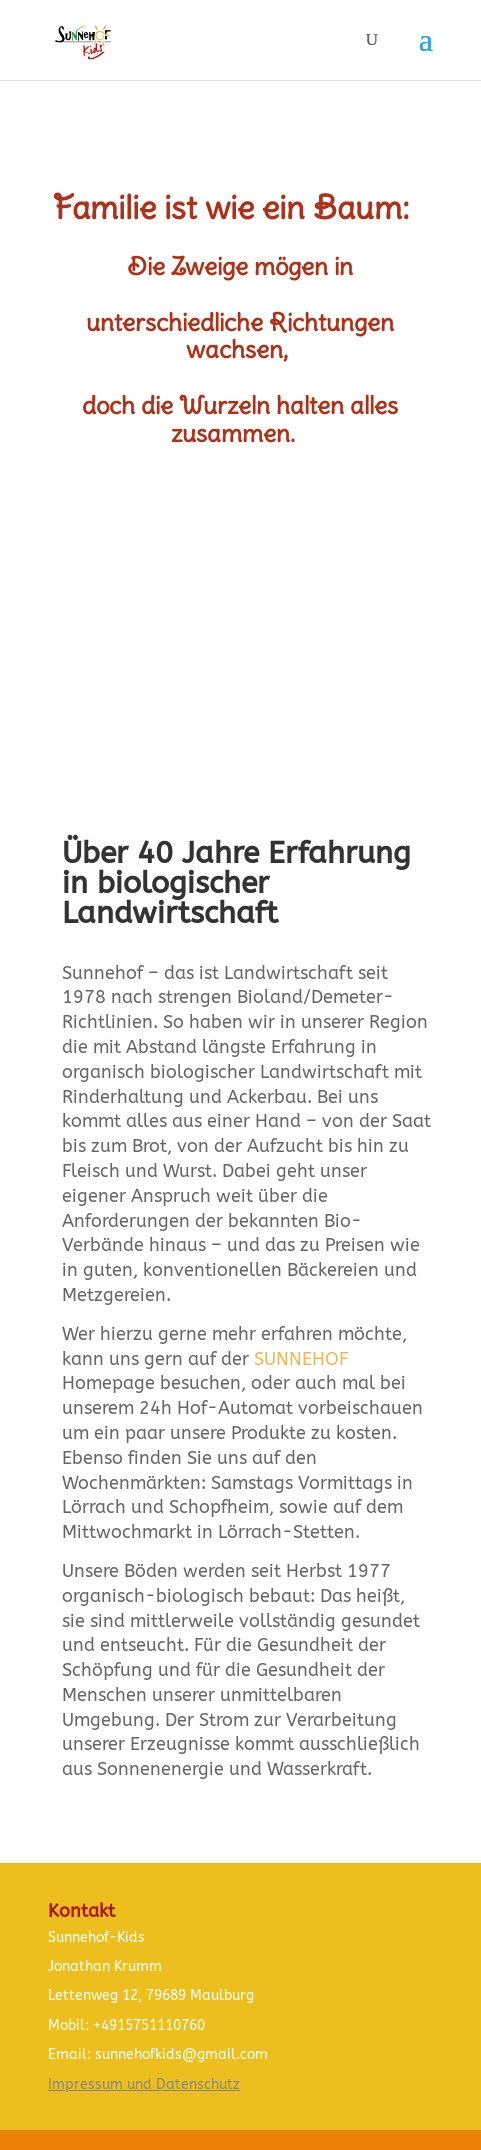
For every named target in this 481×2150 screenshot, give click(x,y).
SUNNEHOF (301, 1359)
